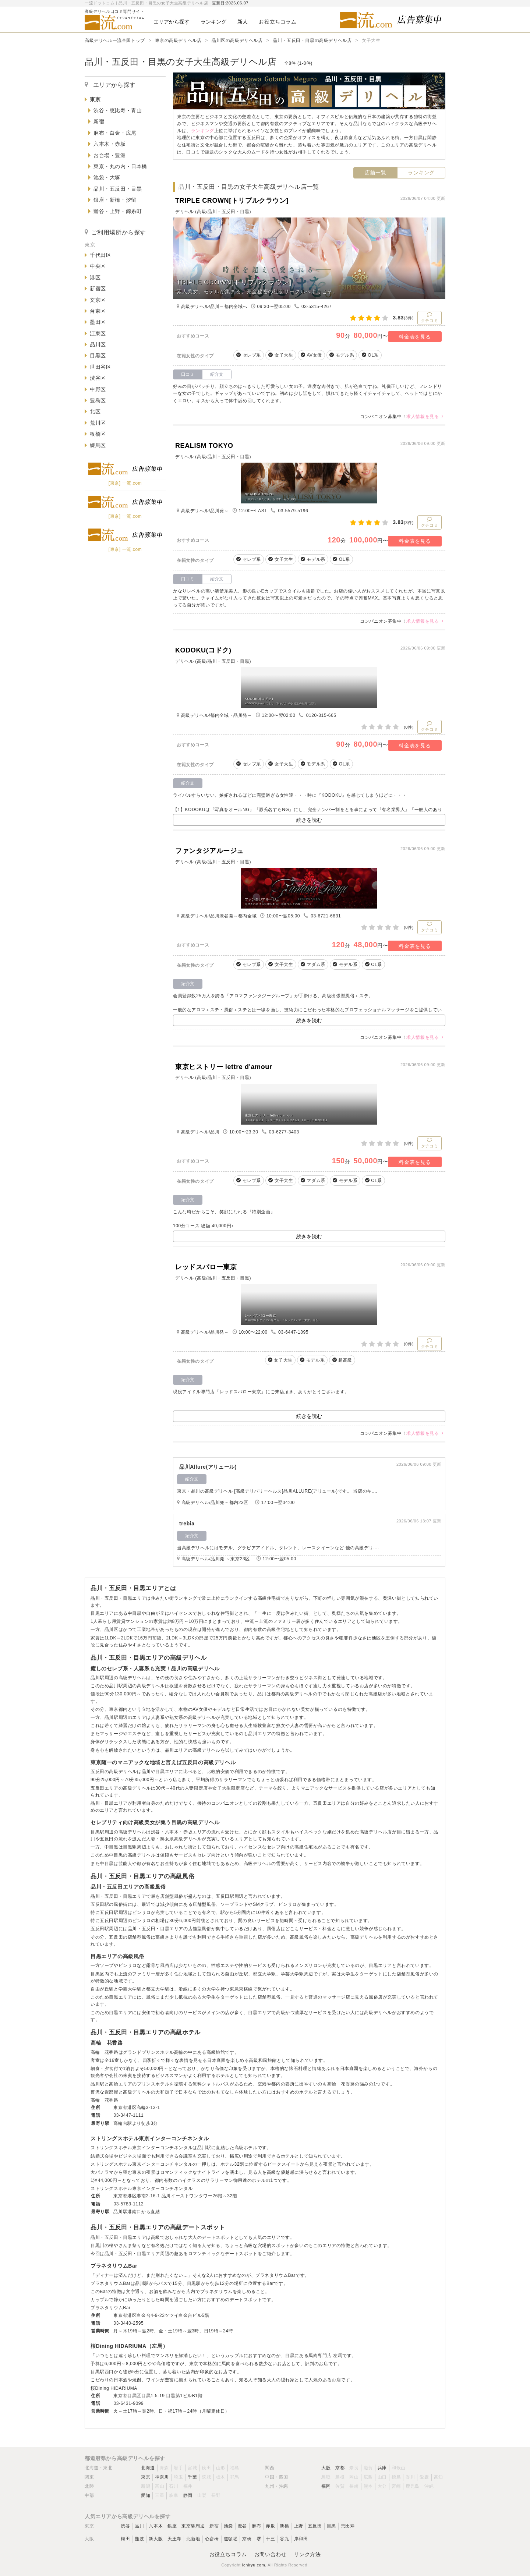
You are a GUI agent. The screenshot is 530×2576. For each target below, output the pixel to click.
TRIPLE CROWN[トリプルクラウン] (232, 200)
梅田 (125, 2538)
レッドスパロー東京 (206, 1267)
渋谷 (125, 2526)
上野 (298, 2526)
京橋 (246, 2538)
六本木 (156, 2526)
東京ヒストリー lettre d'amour (223, 1067)
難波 (139, 2538)
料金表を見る (415, 337)
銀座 (172, 2526)
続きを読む (309, 820)
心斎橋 (212, 2538)
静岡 (187, 2495)
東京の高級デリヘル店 (178, 40)
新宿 (214, 2526)
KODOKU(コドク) (203, 650)
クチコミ (429, 317)
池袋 (228, 2526)
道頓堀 (231, 2538)
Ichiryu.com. (254, 2565)
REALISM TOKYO (204, 445)
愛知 (145, 2495)
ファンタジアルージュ (209, 850)
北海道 (148, 2467)
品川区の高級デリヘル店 (237, 40)
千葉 (192, 2477)
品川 (139, 2526)
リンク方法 (307, 2554)
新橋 (284, 2526)
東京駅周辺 (193, 2526)
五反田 (315, 2526)
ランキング (421, 173)
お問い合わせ (270, 2554)
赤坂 (270, 2526)
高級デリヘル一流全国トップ (115, 40)
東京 (145, 2477)
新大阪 (156, 2538)
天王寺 (174, 2538)
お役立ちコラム (228, 2554)
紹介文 (216, 374)
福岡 (326, 2486)
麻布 (256, 2526)
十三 (270, 2538)
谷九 (284, 2538)
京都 (339, 2467)
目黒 (331, 2526)
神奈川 (162, 2477)
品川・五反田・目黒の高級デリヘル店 (312, 40)
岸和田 (301, 2538)
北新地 (193, 2538)
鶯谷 (242, 2526)
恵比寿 (348, 2526)
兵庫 (382, 2467)
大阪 (326, 2467)
